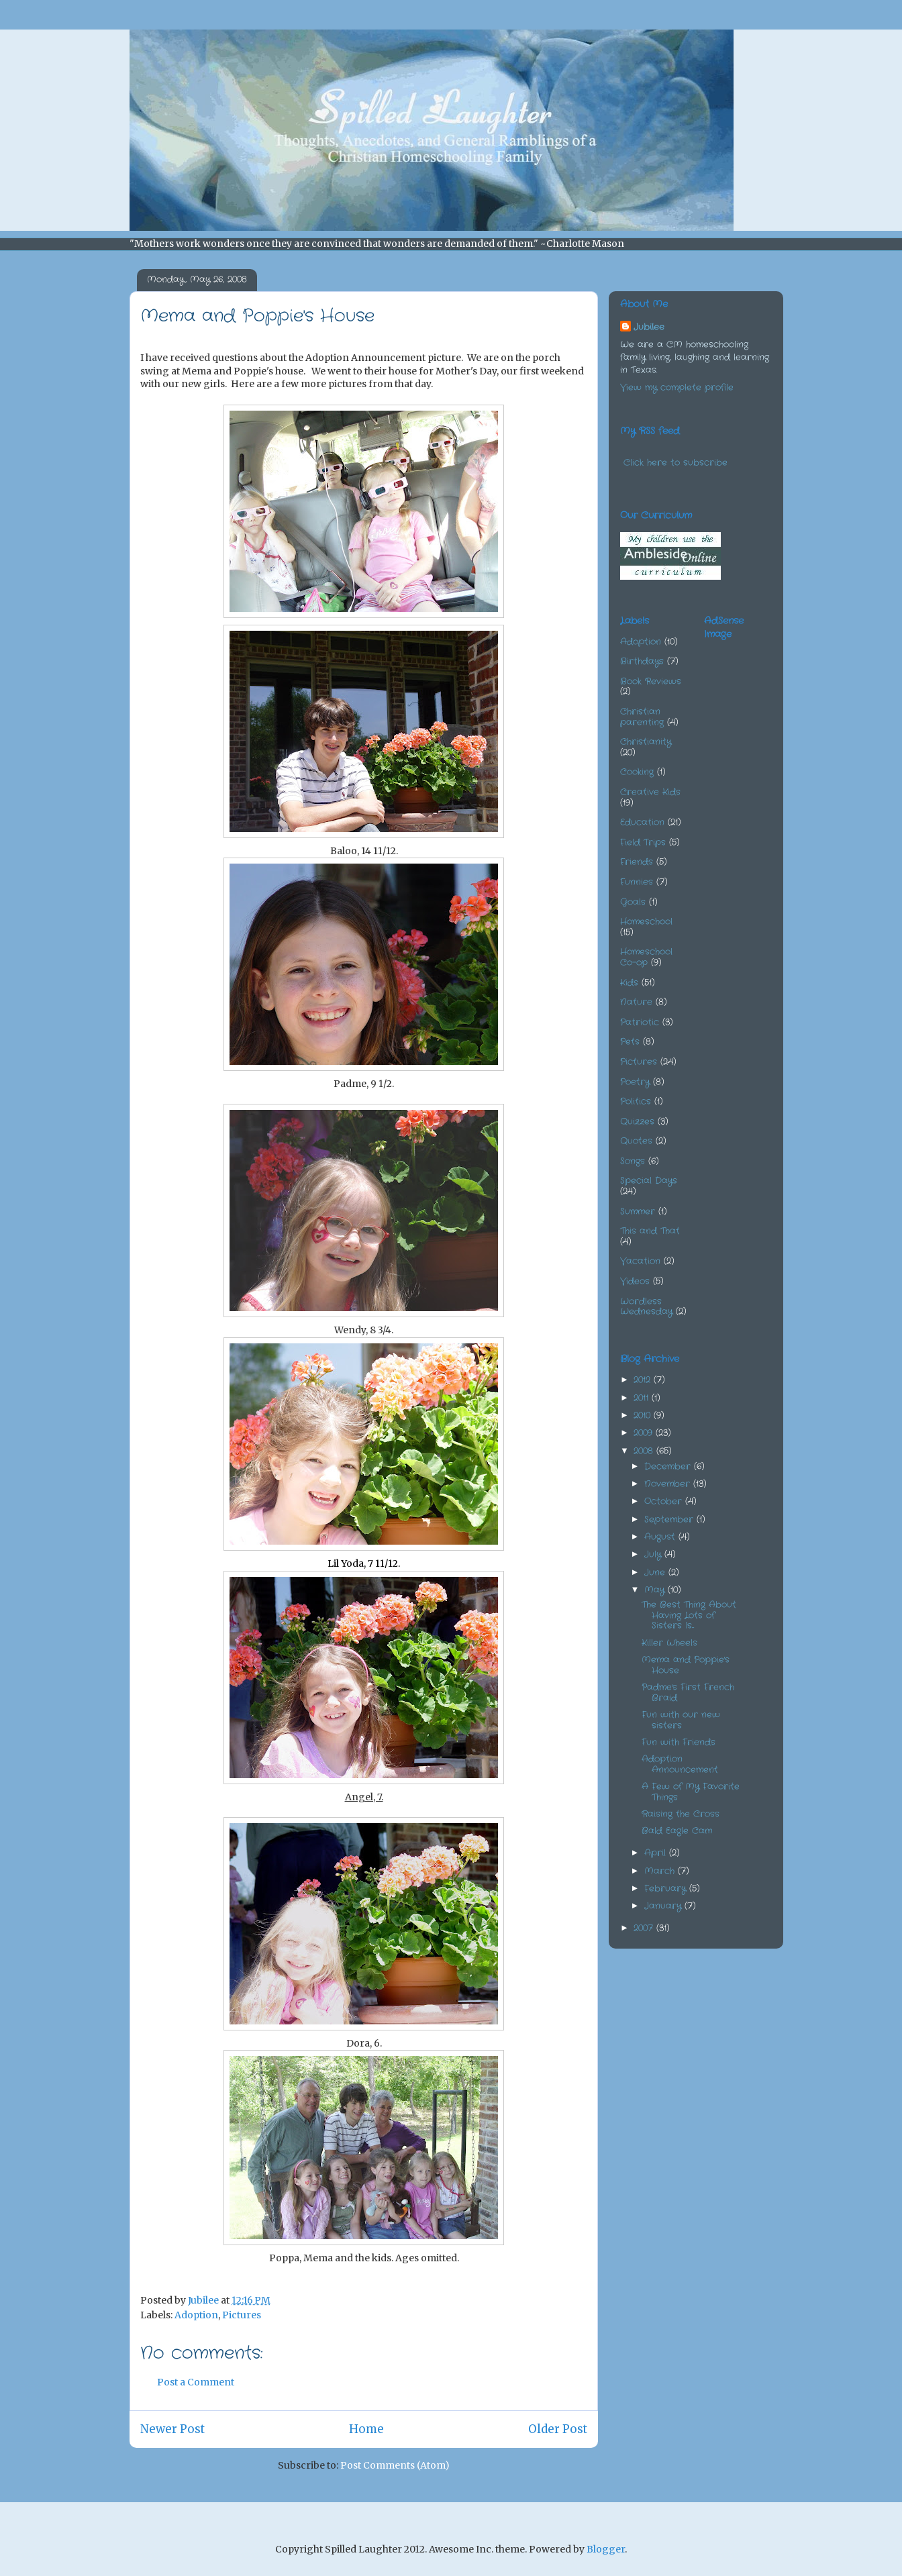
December (669, 1466)
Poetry (635, 1082)
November (668, 1484)
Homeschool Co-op (646, 957)
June (656, 1572)
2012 (644, 1380)
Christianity (645, 741)
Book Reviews (650, 681)
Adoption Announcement (680, 1764)
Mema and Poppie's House (686, 1665)
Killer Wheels (669, 1643)
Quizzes (637, 1121)
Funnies (636, 882)
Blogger (606, 2549)
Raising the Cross (680, 1814)
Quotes (636, 1141)
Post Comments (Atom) (395, 2465)
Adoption (196, 2315)
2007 (645, 1928)
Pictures (241, 2315)
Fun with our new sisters (681, 1720)
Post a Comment (195, 2382)
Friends (636, 862)
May (656, 1590)
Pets (630, 1041)
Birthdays (642, 661)
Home (366, 2429)
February (666, 1888)
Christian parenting (642, 717)
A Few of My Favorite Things (691, 1792)
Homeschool (646, 921)
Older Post (557, 2429)
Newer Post (172, 2429)
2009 (645, 1433)
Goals (633, 902)
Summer (637, 1211)
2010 (644, 1415)
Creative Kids (650, 792)
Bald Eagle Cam (677, 1830)
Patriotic (639, 1022)
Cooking (637, 772)
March (661, 1871)
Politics (635, 1101)
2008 (645, 1451)
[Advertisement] (771, 718)
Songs (632, 1161)
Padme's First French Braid (688, 1692)
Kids (629, 982)
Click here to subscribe (675, 462)
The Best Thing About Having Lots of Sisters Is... (689, 1615)
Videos (635, 1281)
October (664, 1501)
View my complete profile (677, 387)
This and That (650, 1231)
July (654, 1554)
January (664, 1906)
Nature (636, 1002)
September (670, 1519)
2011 (643, 1398)
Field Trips (643, 842)
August (661, 1537)
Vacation (640, 1261)
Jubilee (649, 327)
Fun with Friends (678, 1742)
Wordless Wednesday (646, 1307)
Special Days (648, 1180)
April (656, 1853)
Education (642, 822)
